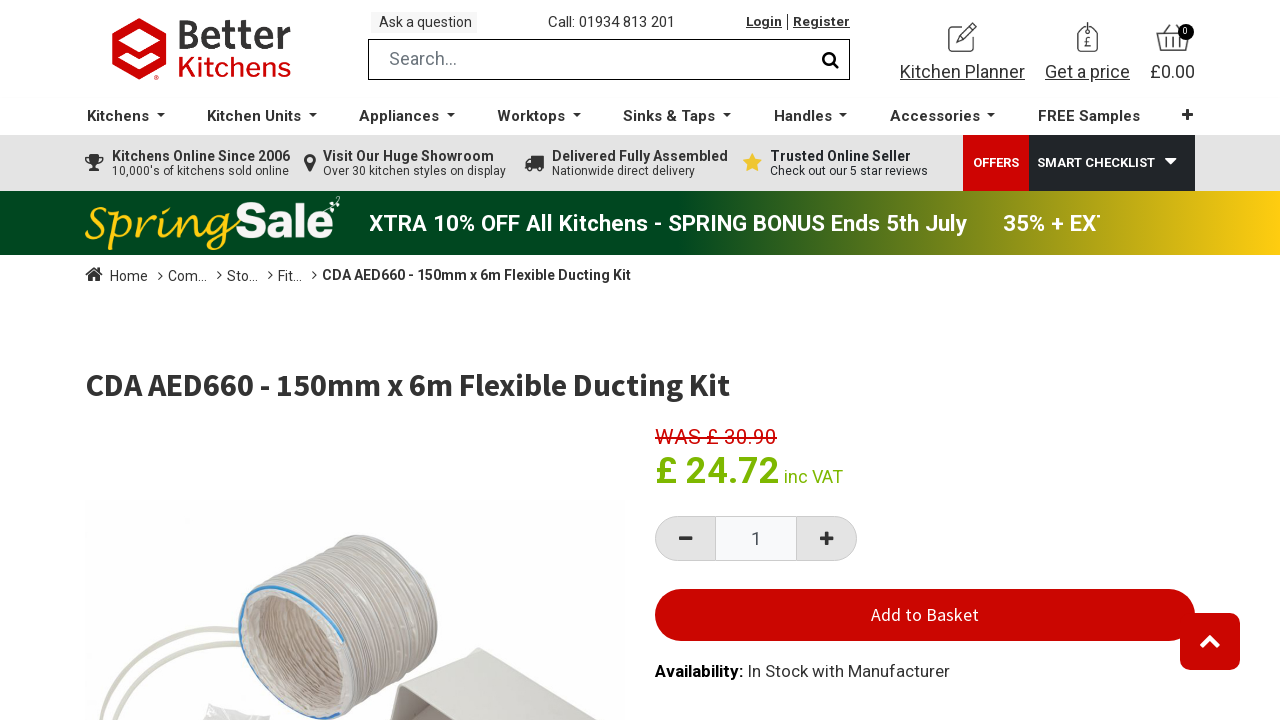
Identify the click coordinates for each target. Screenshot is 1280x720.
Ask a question (434, 28)
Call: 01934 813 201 (619, 29)
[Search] (830, 73)
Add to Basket (925, 628)
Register (820, 29)
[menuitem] (1079, 130)
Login (759, 29)
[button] (1174, 129)
